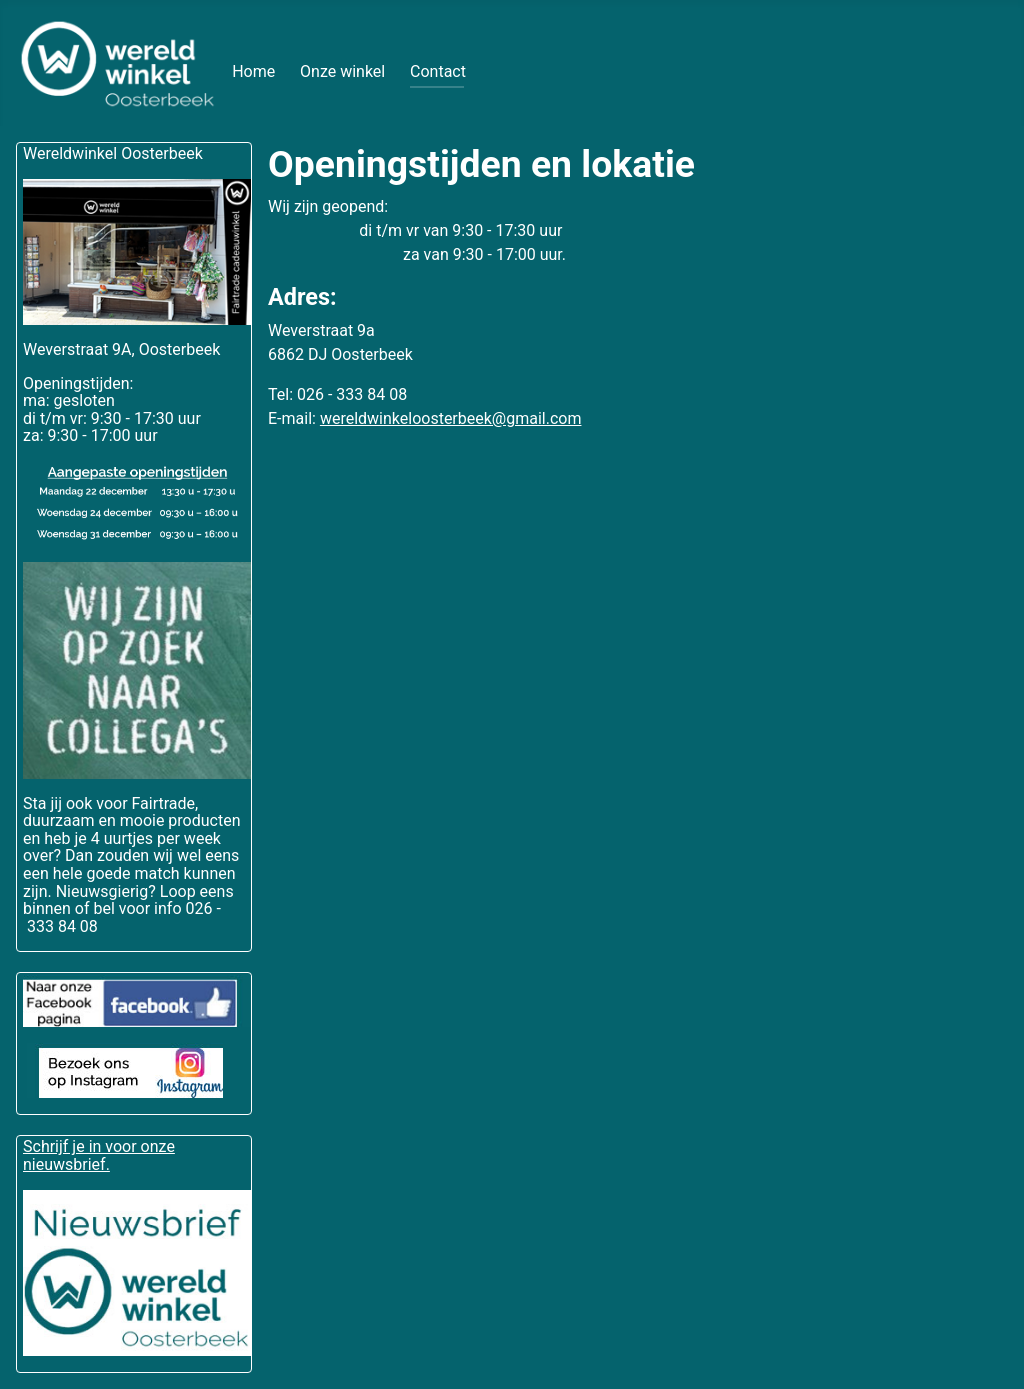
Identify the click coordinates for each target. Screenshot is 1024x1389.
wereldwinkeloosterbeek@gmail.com (451, 418)
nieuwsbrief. (66, 1164)
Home (253, 71)
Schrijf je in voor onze (99, 1146)
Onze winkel (342, 71)
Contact (438, 71)
